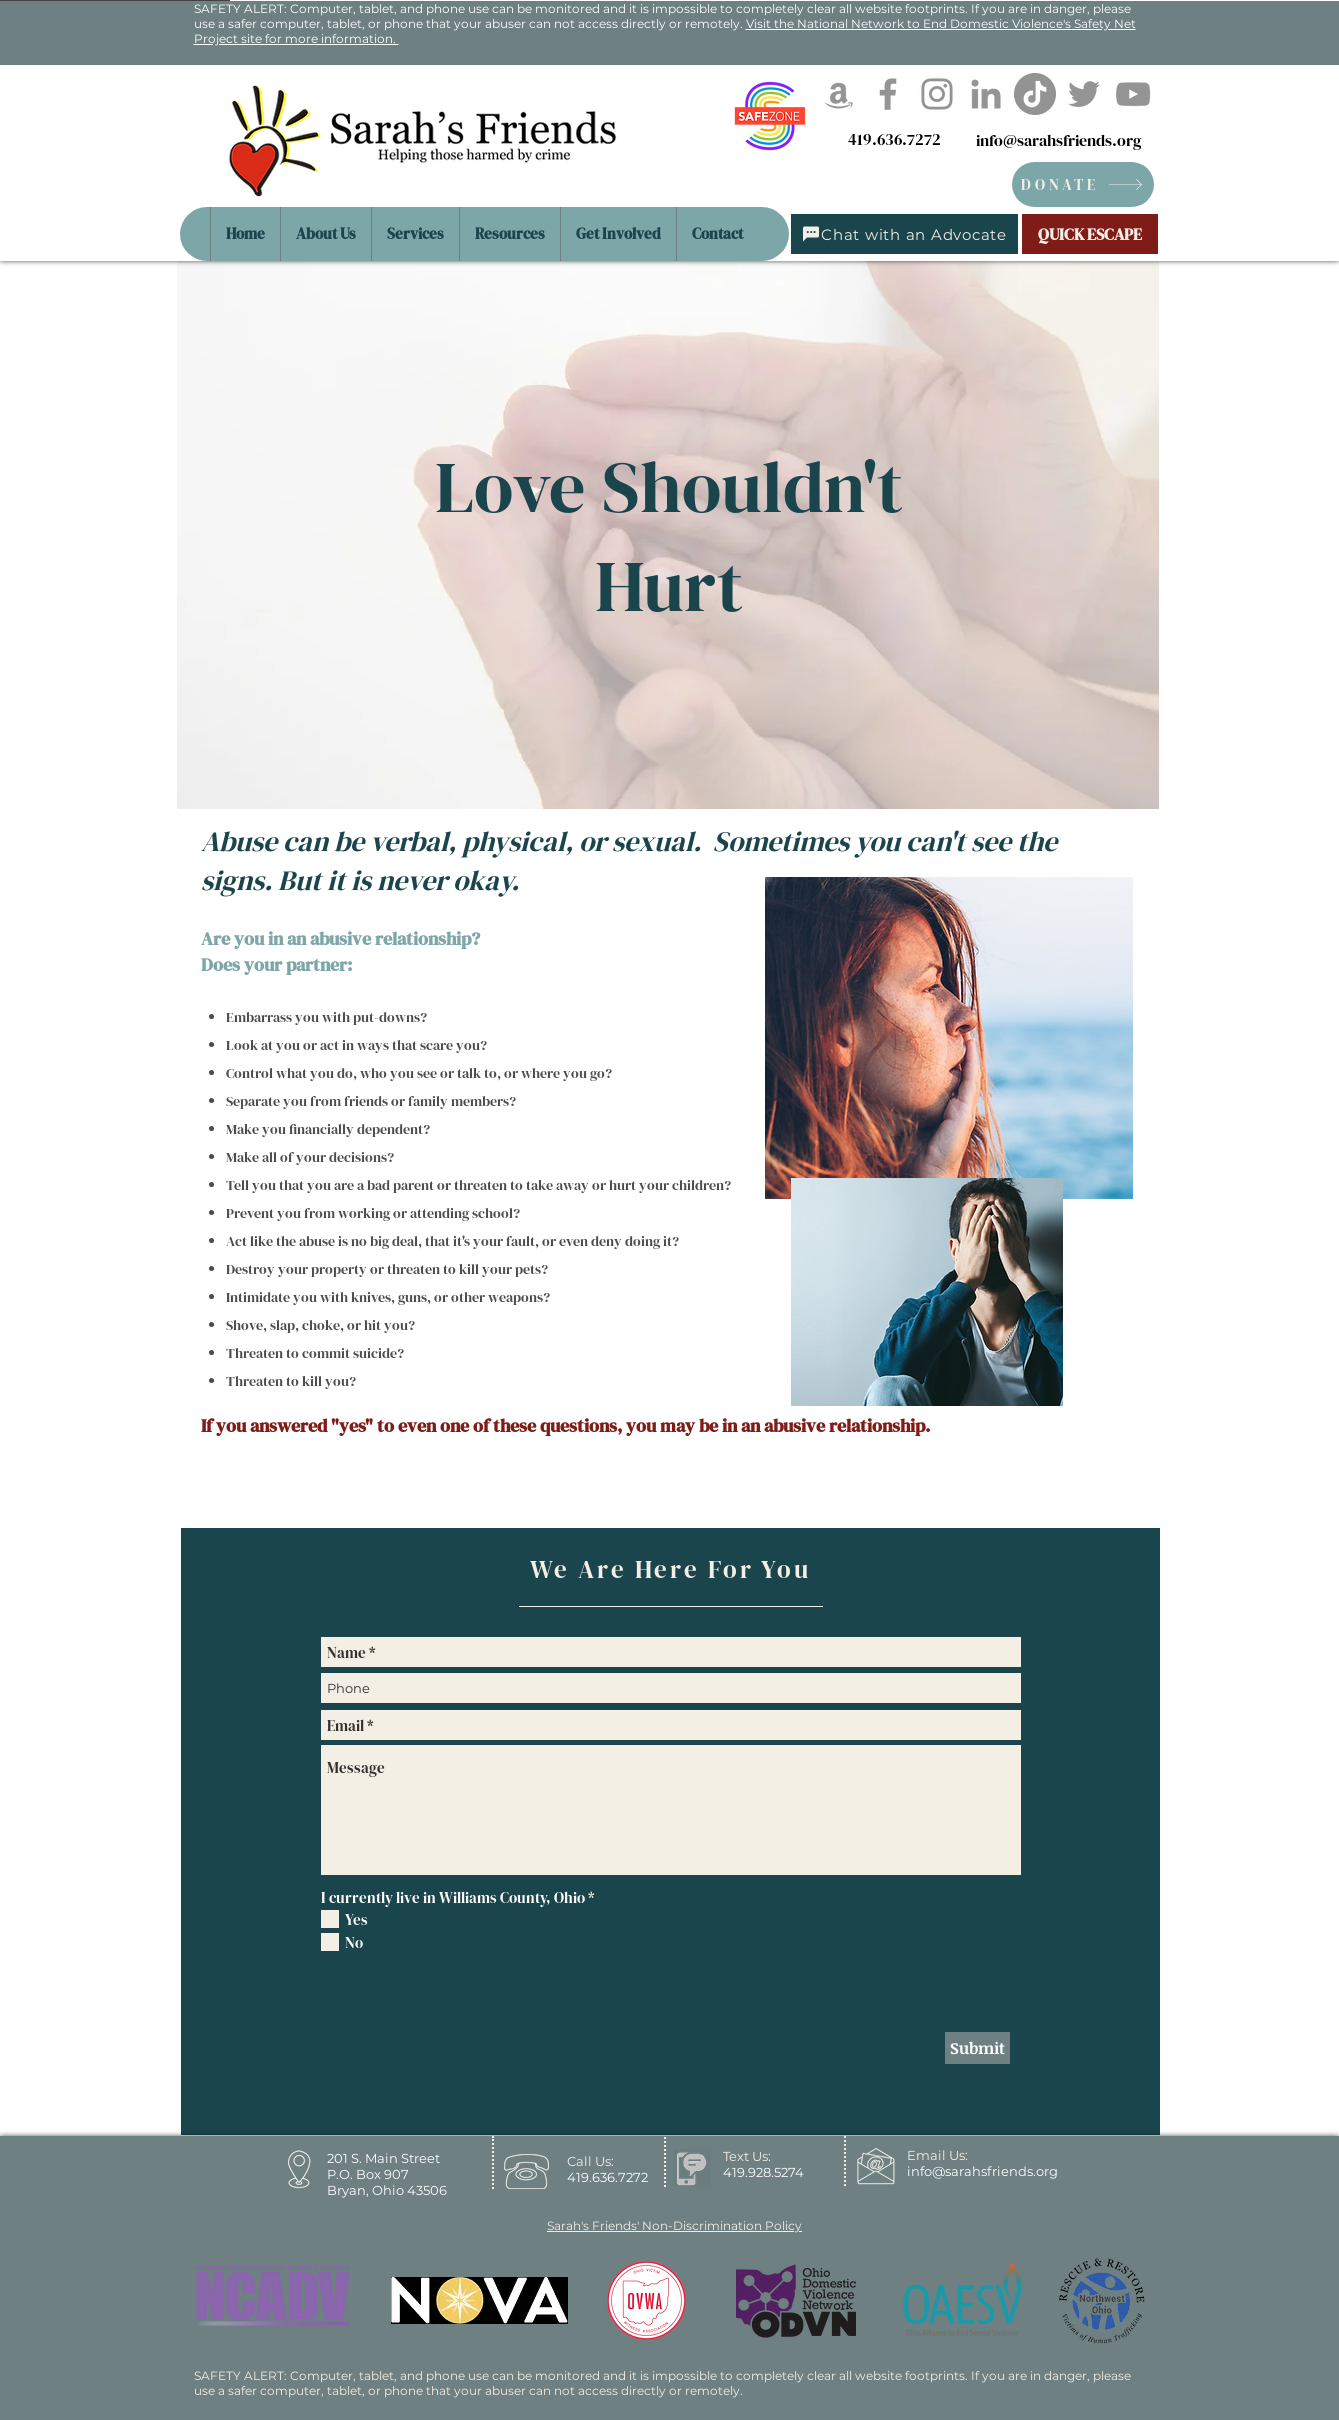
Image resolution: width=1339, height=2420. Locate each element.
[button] (509, 234)
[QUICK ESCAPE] (1090, 234)
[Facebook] (888, 94)
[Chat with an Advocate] (904, 234)
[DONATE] (1083, 184)
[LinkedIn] (986, 94)
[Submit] (977, 2048)
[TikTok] (1035, 94)
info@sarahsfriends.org (1059, 140)
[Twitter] (1084, 94)
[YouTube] (1133, 94)
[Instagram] (937, 94)
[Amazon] (839, 94)
